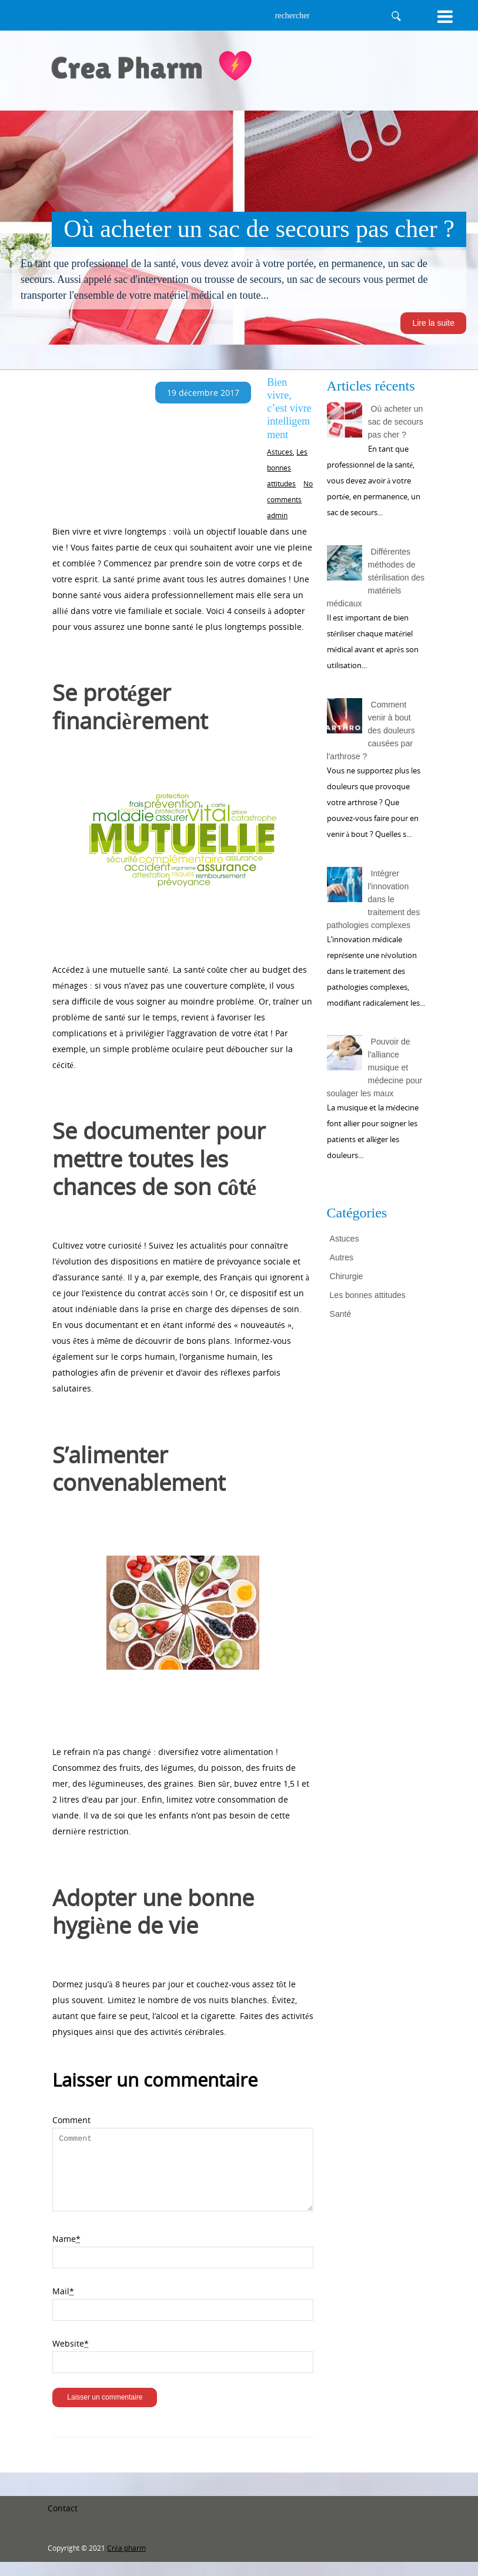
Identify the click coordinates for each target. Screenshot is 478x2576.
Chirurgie (346, 1276)
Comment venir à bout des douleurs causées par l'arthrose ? (371, 730)
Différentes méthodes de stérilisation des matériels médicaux (376, 577)
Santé (341, 1314)
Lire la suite (433, 323)
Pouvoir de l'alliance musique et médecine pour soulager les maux (375, 1067)
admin (277, 515)
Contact (63, 2522)
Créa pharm (126, 2562)
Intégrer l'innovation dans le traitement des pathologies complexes (373, 899)
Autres (341, 1257)
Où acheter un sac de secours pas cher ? (395, 421)
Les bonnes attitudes (287, 468)
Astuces (280, 452)
